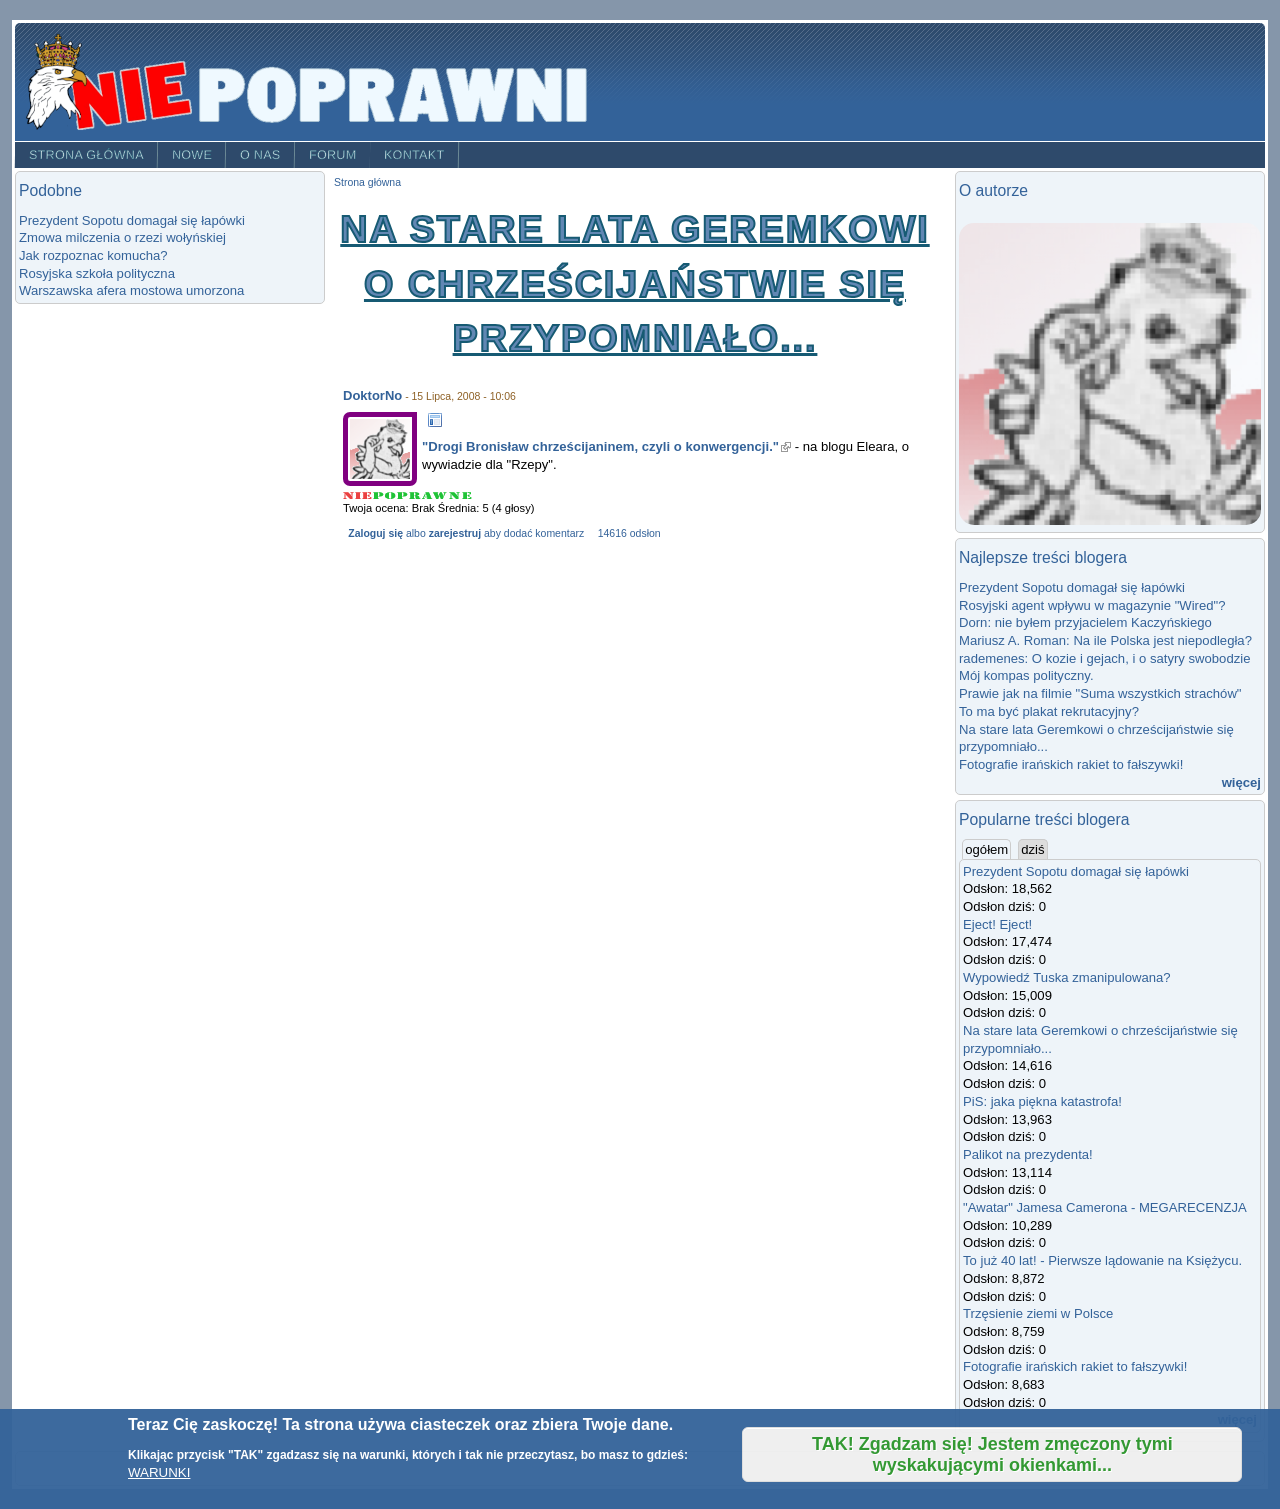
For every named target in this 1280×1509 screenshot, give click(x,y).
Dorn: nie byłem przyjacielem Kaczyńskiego (1085, 622)
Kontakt (414, 155)
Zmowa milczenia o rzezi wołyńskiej (122, 237)
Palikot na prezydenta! (1028, 1154)
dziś (1032, 849)
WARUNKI (159, 1472)
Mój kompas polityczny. (1026, 675)
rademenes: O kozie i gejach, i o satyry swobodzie (1104, 658)
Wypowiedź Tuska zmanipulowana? (1067, 977)
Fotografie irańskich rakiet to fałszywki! (1071, 764)
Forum (333, 155)
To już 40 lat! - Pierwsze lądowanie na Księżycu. (1102, 1260)
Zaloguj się (375, 533)
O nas (260, 155)
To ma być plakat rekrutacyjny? (1049, 711)
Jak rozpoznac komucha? (93, 255)
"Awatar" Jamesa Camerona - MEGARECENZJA (1105, 1207)
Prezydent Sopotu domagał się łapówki (132, 220)
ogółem (988, 849)
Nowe (192, 155)
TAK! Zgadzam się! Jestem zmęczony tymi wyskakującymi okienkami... (992, 1454)
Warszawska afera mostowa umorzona (131, 290)
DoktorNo (372, 395)
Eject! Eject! (997, 924)
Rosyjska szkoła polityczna (97, 273)
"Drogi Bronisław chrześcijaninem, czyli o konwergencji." (606, 446)
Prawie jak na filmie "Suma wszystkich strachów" (1100, 693)
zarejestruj (455, 533)
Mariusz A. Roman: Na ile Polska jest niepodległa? (1105, 640)
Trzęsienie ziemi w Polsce (1038, 1313)
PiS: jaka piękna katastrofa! (1042, 1101)
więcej (1241, 782)
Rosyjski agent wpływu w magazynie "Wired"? (1092, 605)
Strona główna (86, 155)
